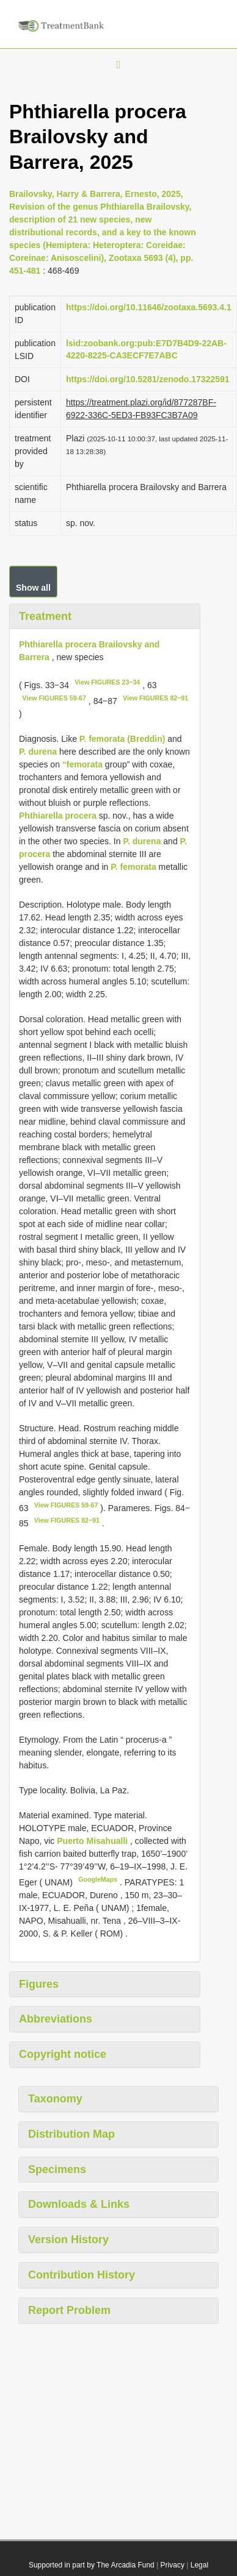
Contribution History (81, 2275)
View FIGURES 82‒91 (155, 698)
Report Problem (69, 2310)
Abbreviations (55, 2019)
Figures (39, 1984)
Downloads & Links (78, 2204)
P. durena (38, 751)
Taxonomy (55, 2099)
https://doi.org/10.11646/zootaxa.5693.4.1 (149, 307)
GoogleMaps (97, 1879)
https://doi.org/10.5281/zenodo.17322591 (148, 379)
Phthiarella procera (58, 815)
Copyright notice (62, 2054)
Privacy (172, 2565)
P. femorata (133, 867)
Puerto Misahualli (93, 1841)
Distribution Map (71, 2134)
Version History (68, 2239)
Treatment (45, 616)
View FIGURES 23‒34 (107, 682)
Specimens (57, 2169)
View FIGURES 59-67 (54, 698)
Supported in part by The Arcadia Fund (92, 2565)
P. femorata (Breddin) (122, 739)
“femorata (82, 764)
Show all (33, 587)
